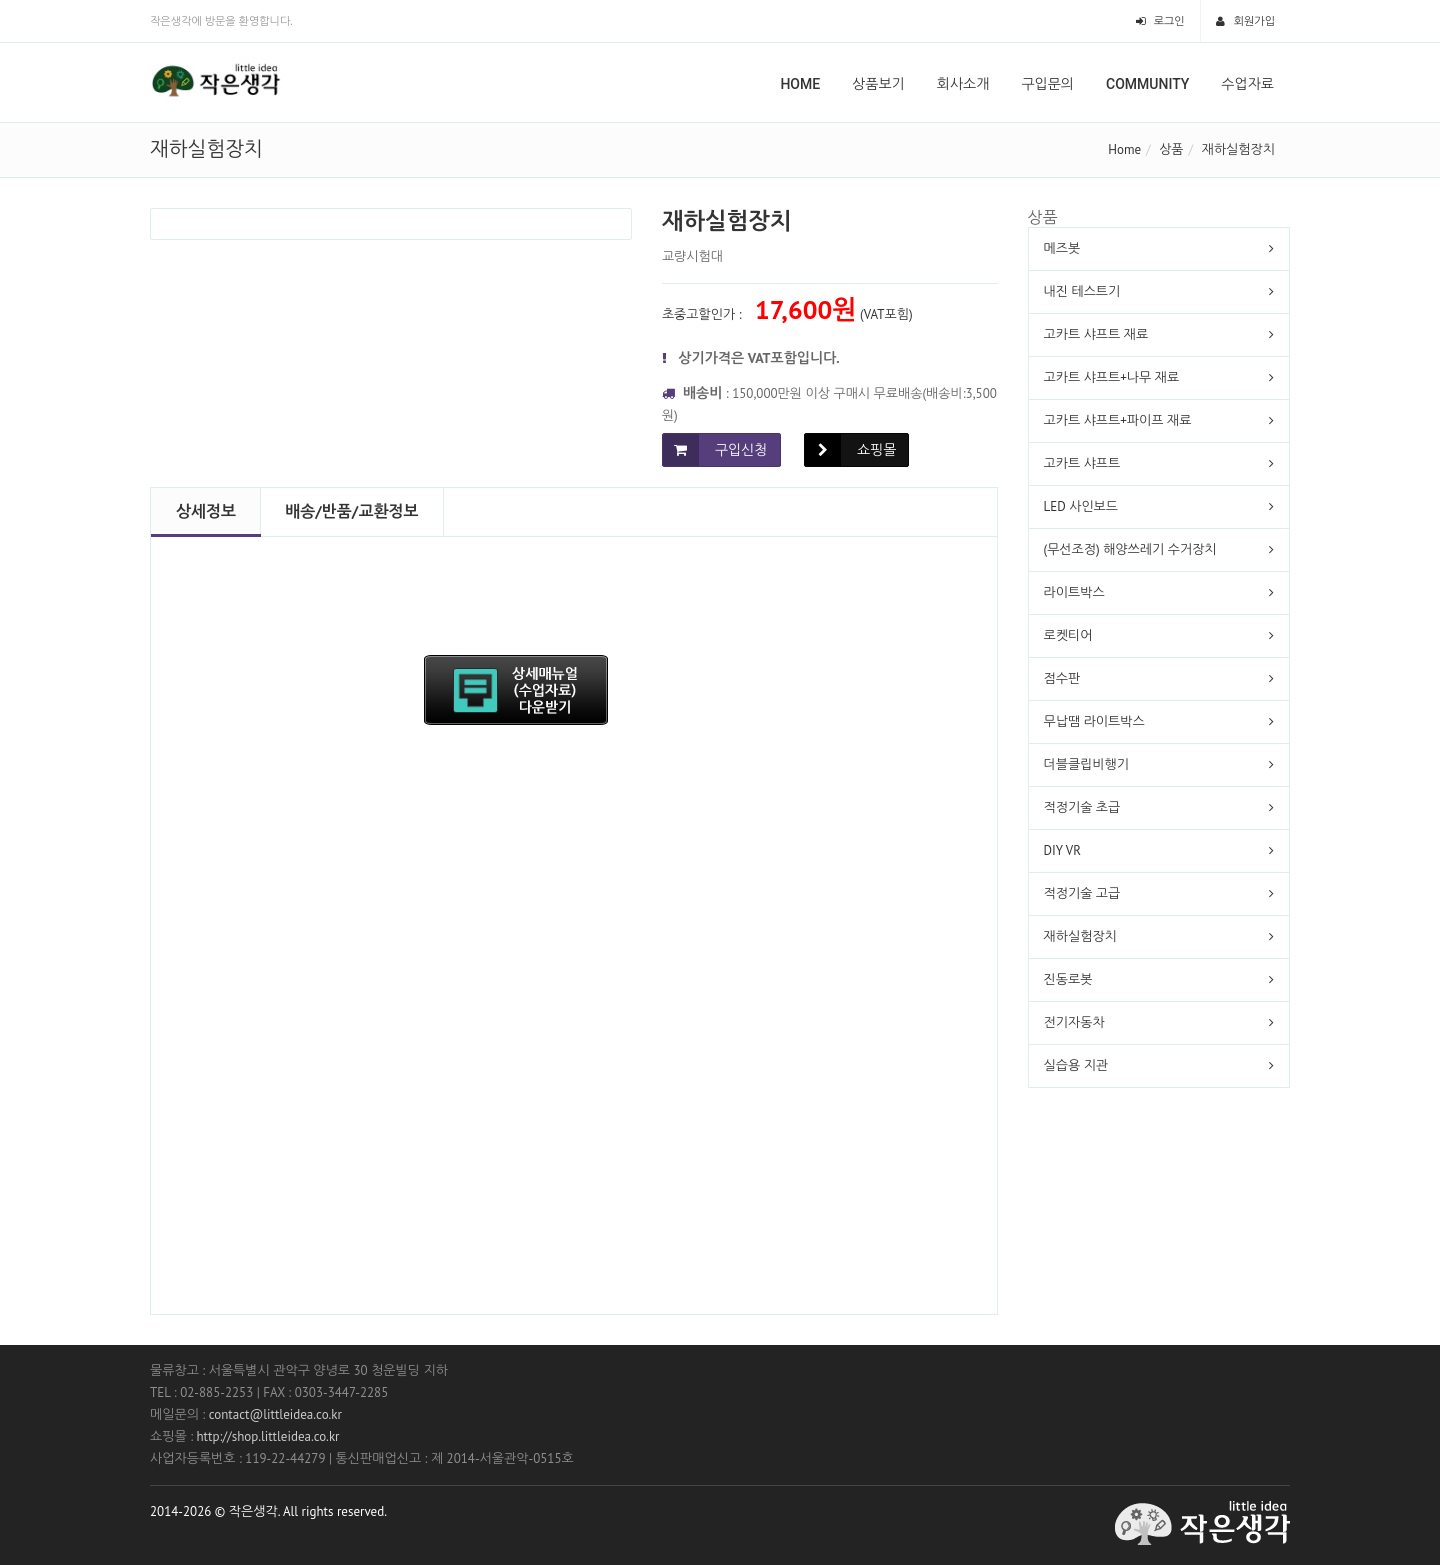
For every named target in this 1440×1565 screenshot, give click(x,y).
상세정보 (206, 511)
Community (1147, 84)
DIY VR (1062, 850)
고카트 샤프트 (1082, 463)
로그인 (1160, 21)
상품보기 (878, 84)
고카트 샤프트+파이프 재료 (1118, 420)
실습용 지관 (1076, 1065)
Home (800, 84)
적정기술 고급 (1082, 893)
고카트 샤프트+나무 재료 (1112, 377)
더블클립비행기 (1087, 764)
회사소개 (963, 84)
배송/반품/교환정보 (351, 511)
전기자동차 (1074, 1022)
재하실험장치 (1238, 149)
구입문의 (1047, 84)
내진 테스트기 (1082, 291)
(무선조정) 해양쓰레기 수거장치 (1130, 549)
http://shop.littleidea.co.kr (267, 1436)
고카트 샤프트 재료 (1096, 334)
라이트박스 (1074, 592)
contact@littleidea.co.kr (275, 1414)
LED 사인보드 (1081, 506)
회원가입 (1245, 21)
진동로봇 (1068, 979)
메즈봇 (1062, 248)
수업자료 (1247, 84)
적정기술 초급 (1082, 807)
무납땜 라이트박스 (1094, 721)
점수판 (1062, 678)
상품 (1171, 149)
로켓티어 (1068, 635)
